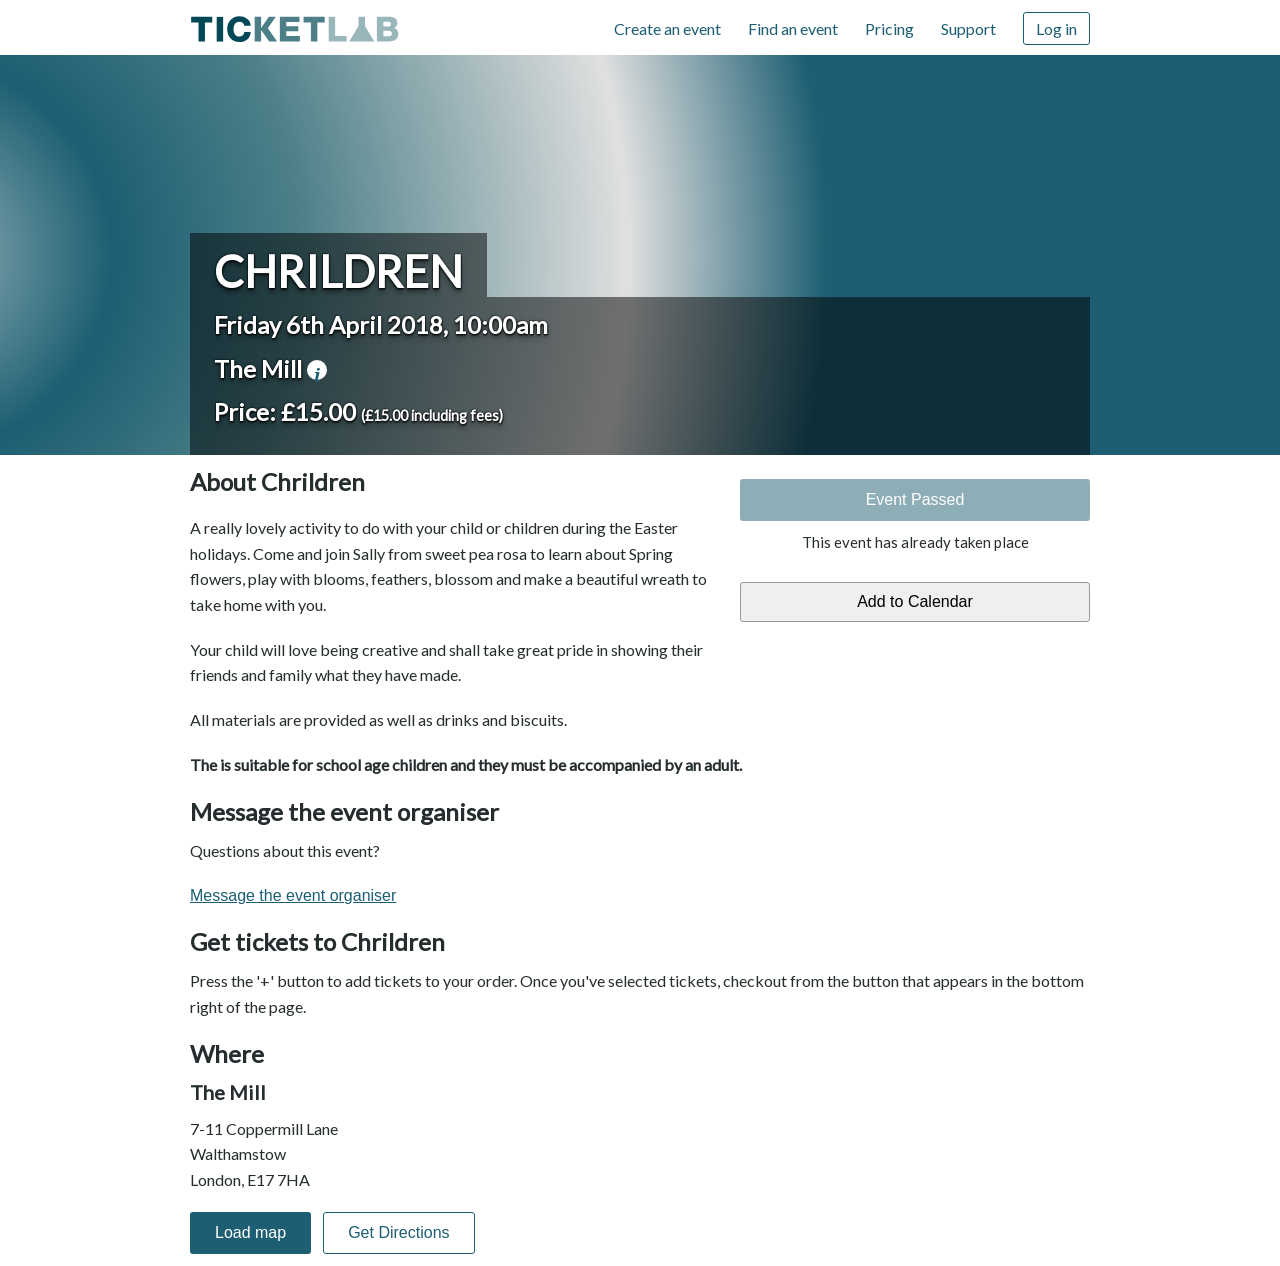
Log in (1056, 28)
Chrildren (338, 271)
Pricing (889, 28)
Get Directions (398, 1232)
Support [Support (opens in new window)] (968, 28)
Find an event (793, 28)
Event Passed (915, 499)
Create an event (667, 28)
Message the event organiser (293, 895)
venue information (317, 370)
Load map (250, 1232)
